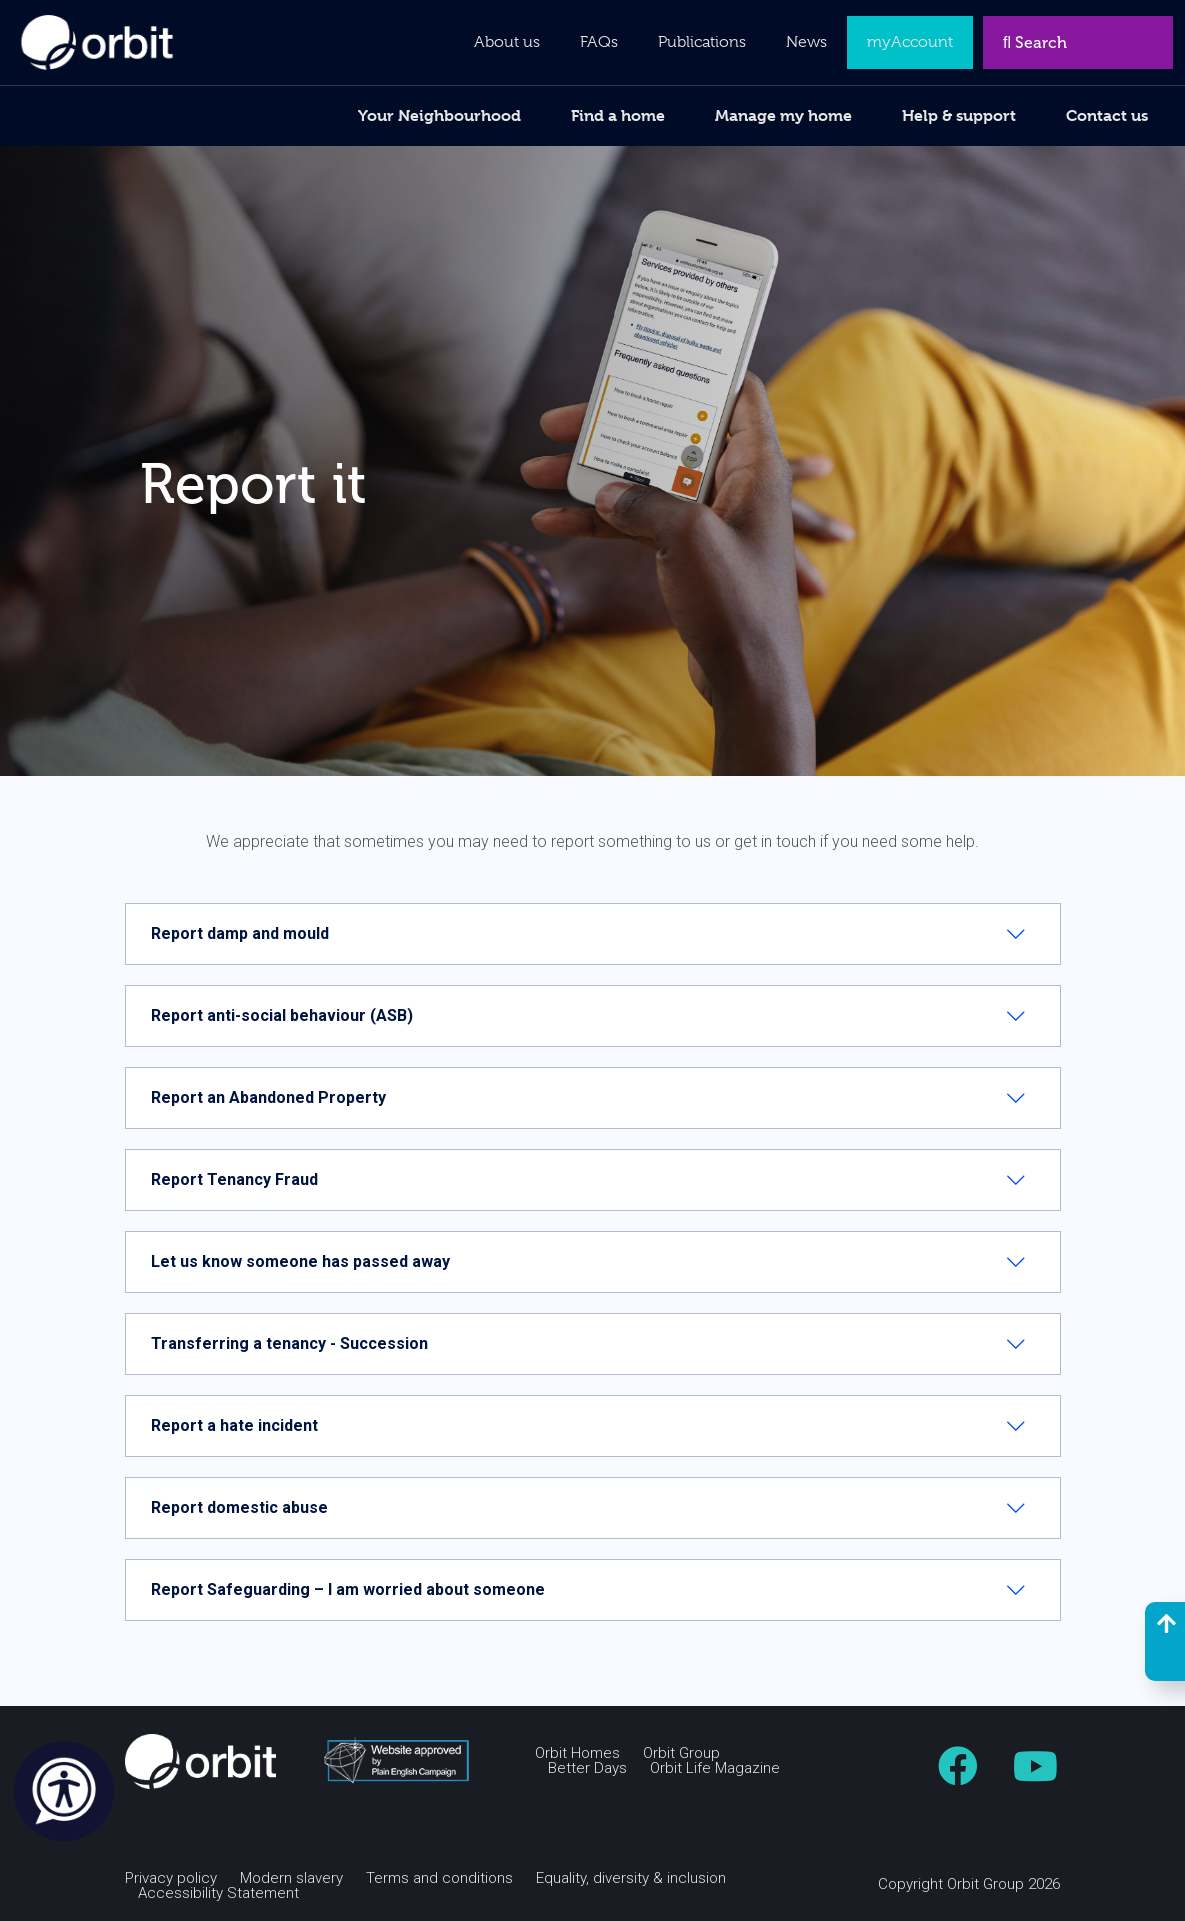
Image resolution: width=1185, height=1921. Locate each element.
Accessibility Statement (218, 1893)
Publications (702, 42)
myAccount (910, 42)
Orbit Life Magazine (715, 1768)
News (806, 42)
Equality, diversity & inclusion (631, 1878)
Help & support (959, 115)
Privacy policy (171, 1878)
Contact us (1107, 115)
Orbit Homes (577, 1753)
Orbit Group (681, 1753)
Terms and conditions (439, 1878)
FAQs (599, 42)
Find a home (618, 115)
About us (507, 42)
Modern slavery (291, 1878)
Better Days (587, 1768)
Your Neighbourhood (439, 115)
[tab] (593, 934)
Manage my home (783, 115)
